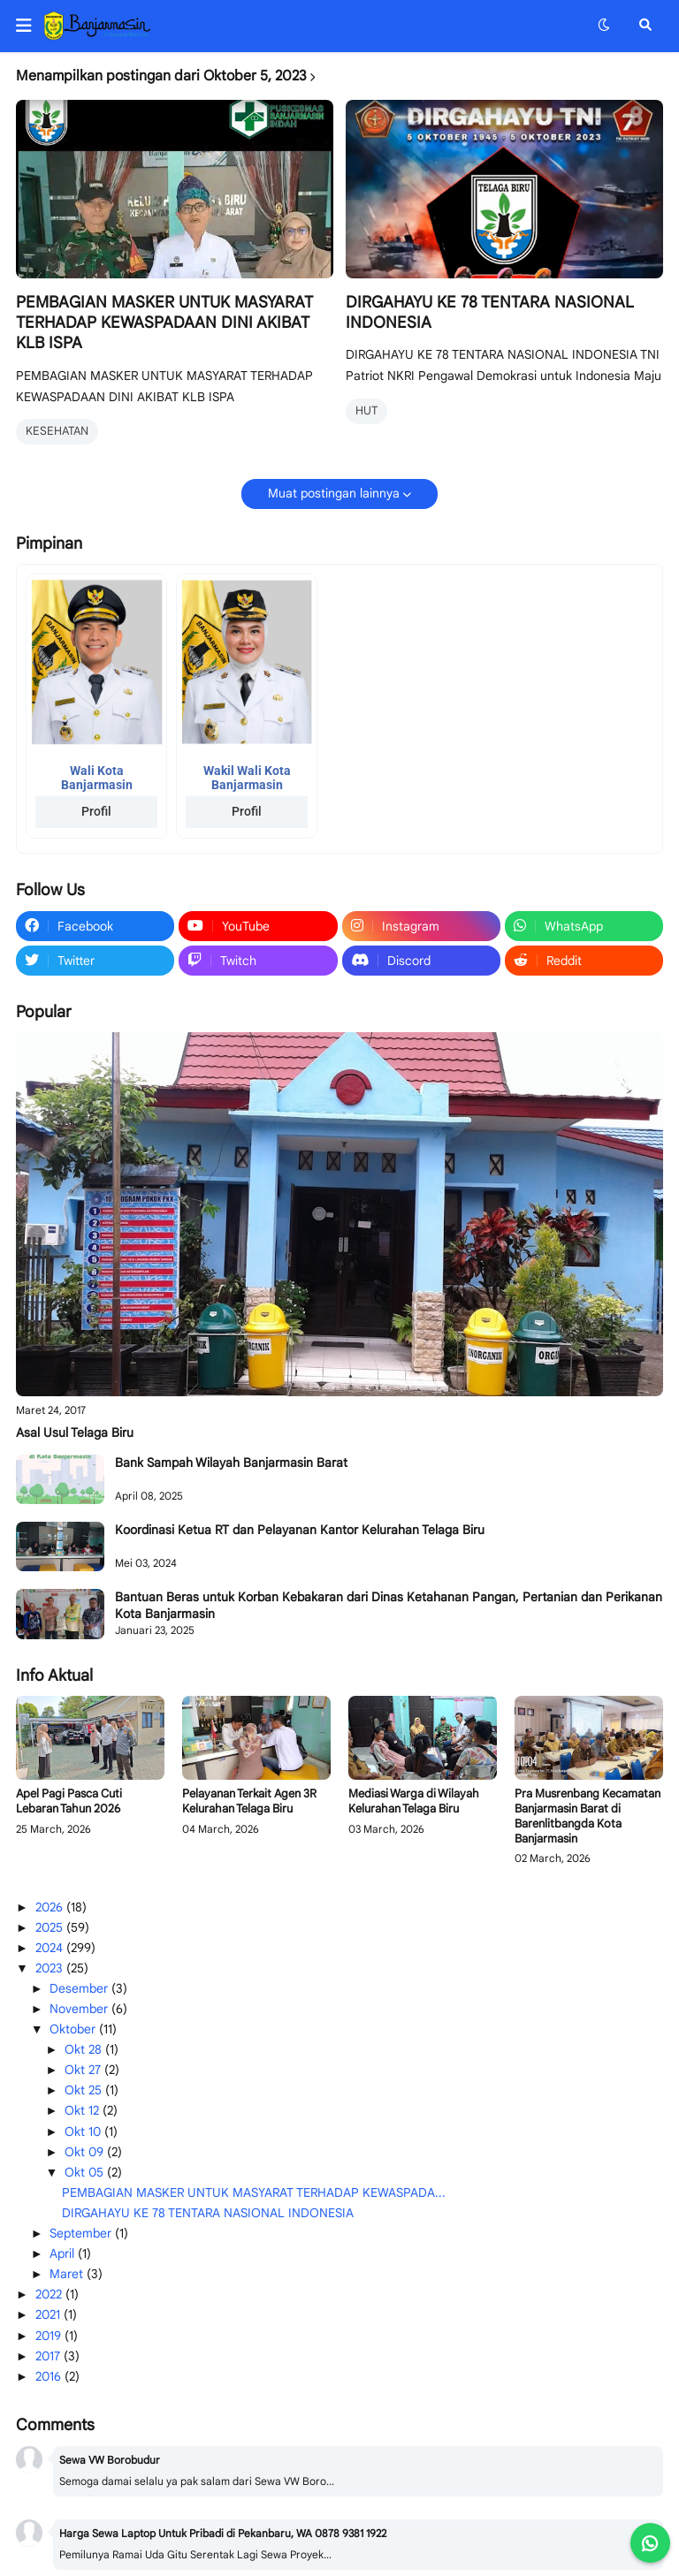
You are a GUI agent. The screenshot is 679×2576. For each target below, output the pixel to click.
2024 (50, 1948)
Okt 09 (86, 2152)
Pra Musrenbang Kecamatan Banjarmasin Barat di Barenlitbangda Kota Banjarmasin (587, 1816)
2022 (50, 2294)
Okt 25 (85, 2090)
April (64, 2253)
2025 (50, 1927)
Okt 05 (86, 2172)
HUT (366, 410)
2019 (50, 2336)
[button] (29, 25)
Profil (96, 811)
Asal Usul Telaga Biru (75, 1432)
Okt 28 (85, 2049)
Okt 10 (84, 2131)
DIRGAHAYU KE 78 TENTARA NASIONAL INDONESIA (490, 312)
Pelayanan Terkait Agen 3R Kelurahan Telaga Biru (249, 1801)
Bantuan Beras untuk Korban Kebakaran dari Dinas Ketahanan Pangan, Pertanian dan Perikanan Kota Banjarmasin (388, 1605)
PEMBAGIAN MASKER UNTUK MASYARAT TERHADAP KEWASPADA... (254, 2192)
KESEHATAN (57, 430)
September (82, 2233)
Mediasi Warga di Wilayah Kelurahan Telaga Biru (413, 1801)
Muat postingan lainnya (334, 493)
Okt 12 (84, 2110)
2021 (49, 2314)
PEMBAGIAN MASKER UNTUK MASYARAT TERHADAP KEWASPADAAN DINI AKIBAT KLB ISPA (164, 323)
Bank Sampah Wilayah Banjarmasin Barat (231, 1462)
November (80, 2009)
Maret (68, 2274)
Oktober (74, 2029)
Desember (80, 1988)
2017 (49, 2356)
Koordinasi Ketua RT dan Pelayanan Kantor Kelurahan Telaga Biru (299, 1530)
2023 (50, 1968)
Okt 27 (84, 2070)
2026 (50, 1907)
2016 (50, 2376)
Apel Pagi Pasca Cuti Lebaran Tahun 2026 (69, 1801)
